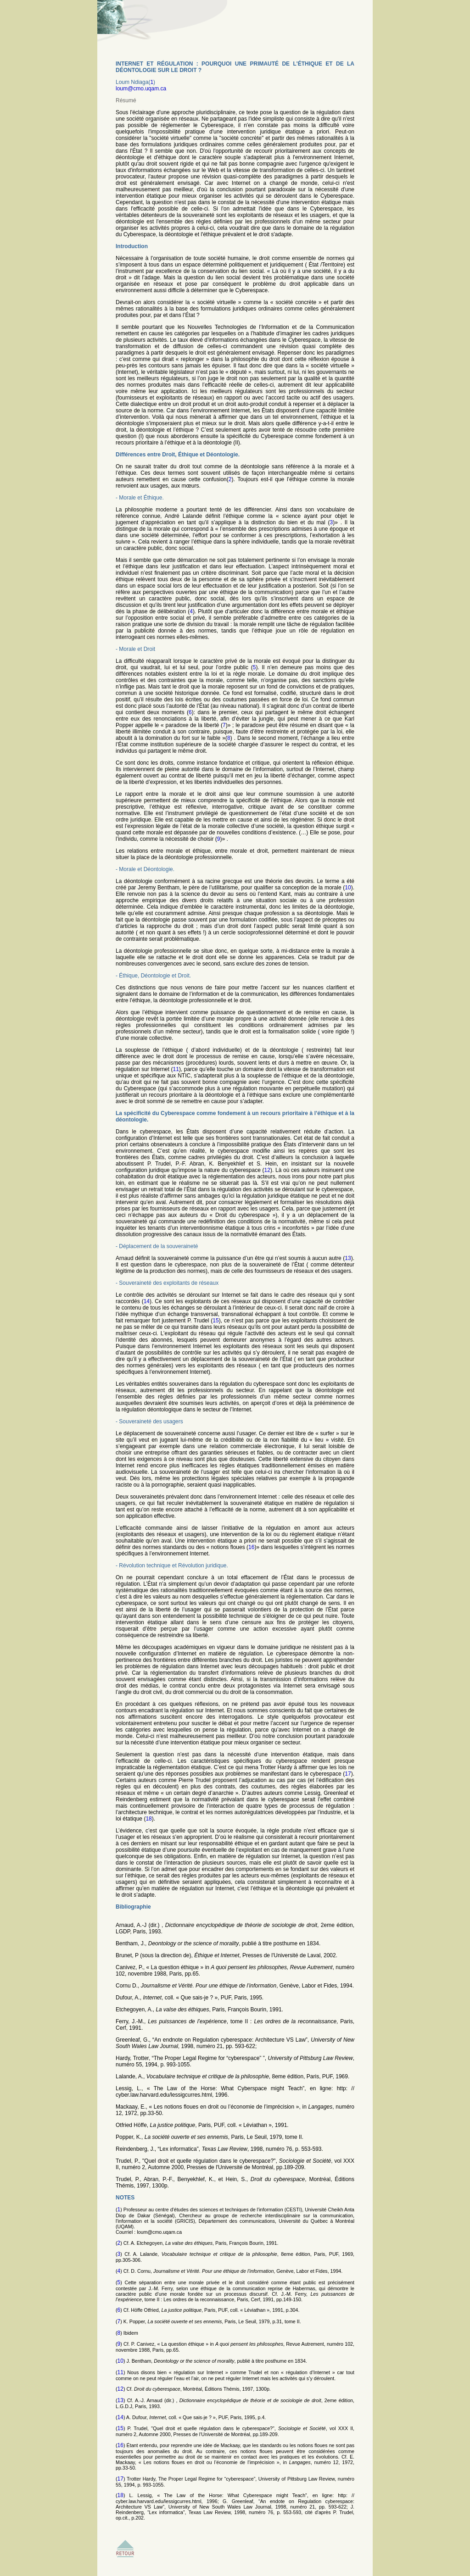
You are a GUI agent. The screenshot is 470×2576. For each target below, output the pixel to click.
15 (215, 1320)
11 (176, 1069)
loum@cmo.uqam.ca (141, 88)
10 (348, 887)
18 (148, 1818)
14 (147, 1301)
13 (348, 1258)
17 (348, 1774)
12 (267, 1170)
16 (251, 1547)
